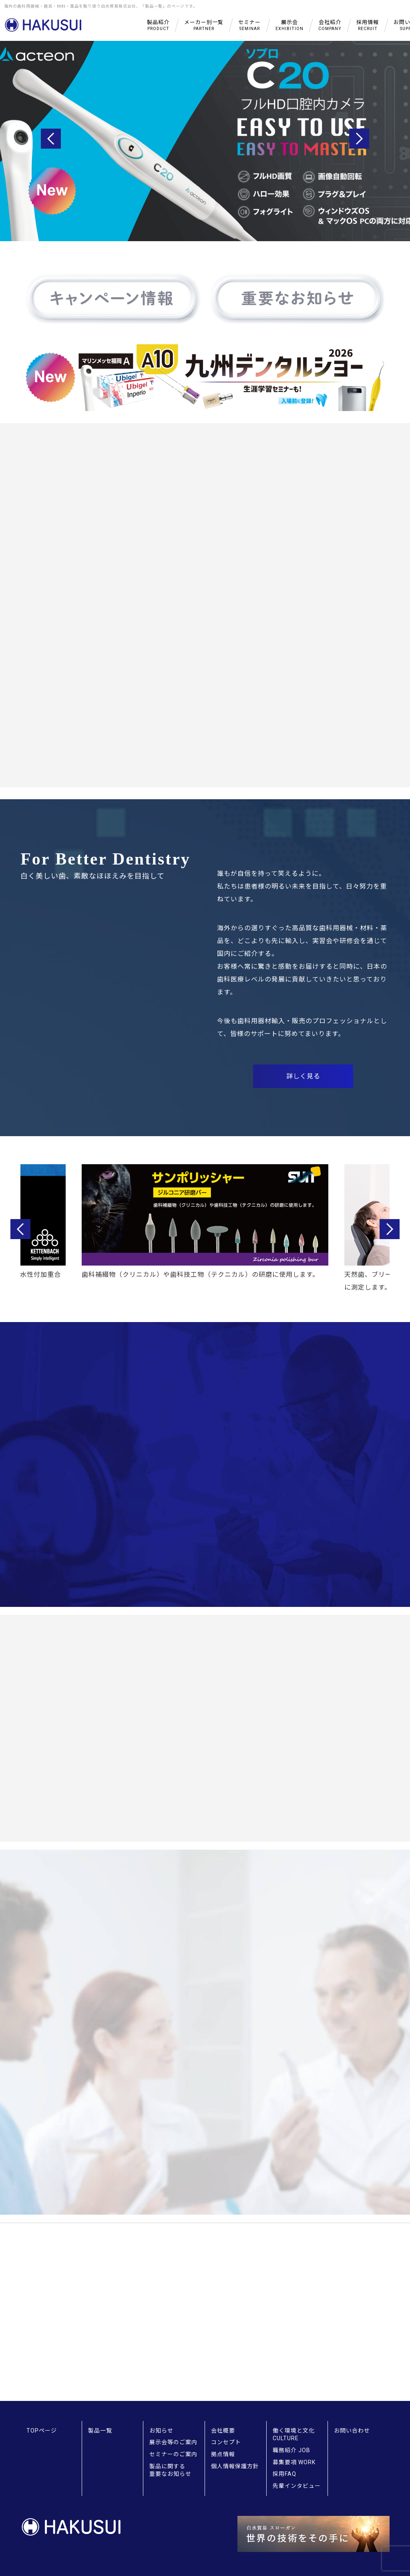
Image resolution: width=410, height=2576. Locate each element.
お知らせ (161, 2430)
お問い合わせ (352, 2430)
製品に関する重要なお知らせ (170, 2470)
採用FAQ (284, 2474)
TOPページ (41, 2430)
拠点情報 (223, 2454)
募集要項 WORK (294, 2462)
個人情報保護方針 (235, 2466)
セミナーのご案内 (173, 2454)
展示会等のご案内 (173, 2442)
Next (359, 139)
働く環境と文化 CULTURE (294, 2434)
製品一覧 (100, 2430)
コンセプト (226, 2442)
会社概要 (223, 2430)
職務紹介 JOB (291, 2450)
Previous (51, 139)
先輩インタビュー (297, 2486)
